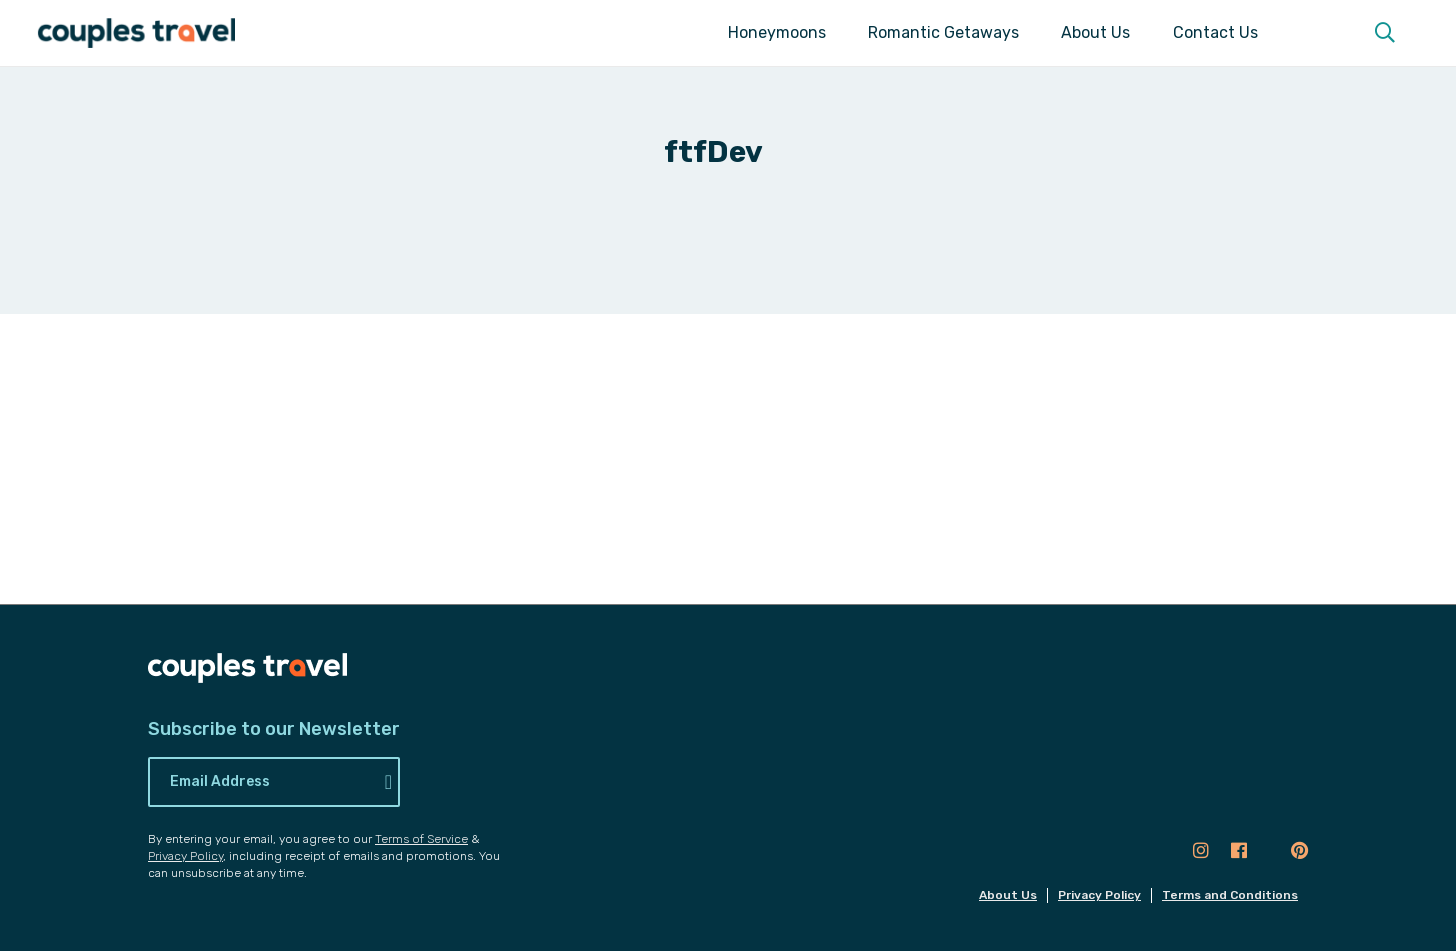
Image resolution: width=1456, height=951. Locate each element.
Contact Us (1215, 32)
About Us (1095, 32)
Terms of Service (421, 839)
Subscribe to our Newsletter (274, 729)
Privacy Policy (185, 856)
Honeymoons (777, 32)
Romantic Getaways (943, 32)
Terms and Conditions (1230, 895)
